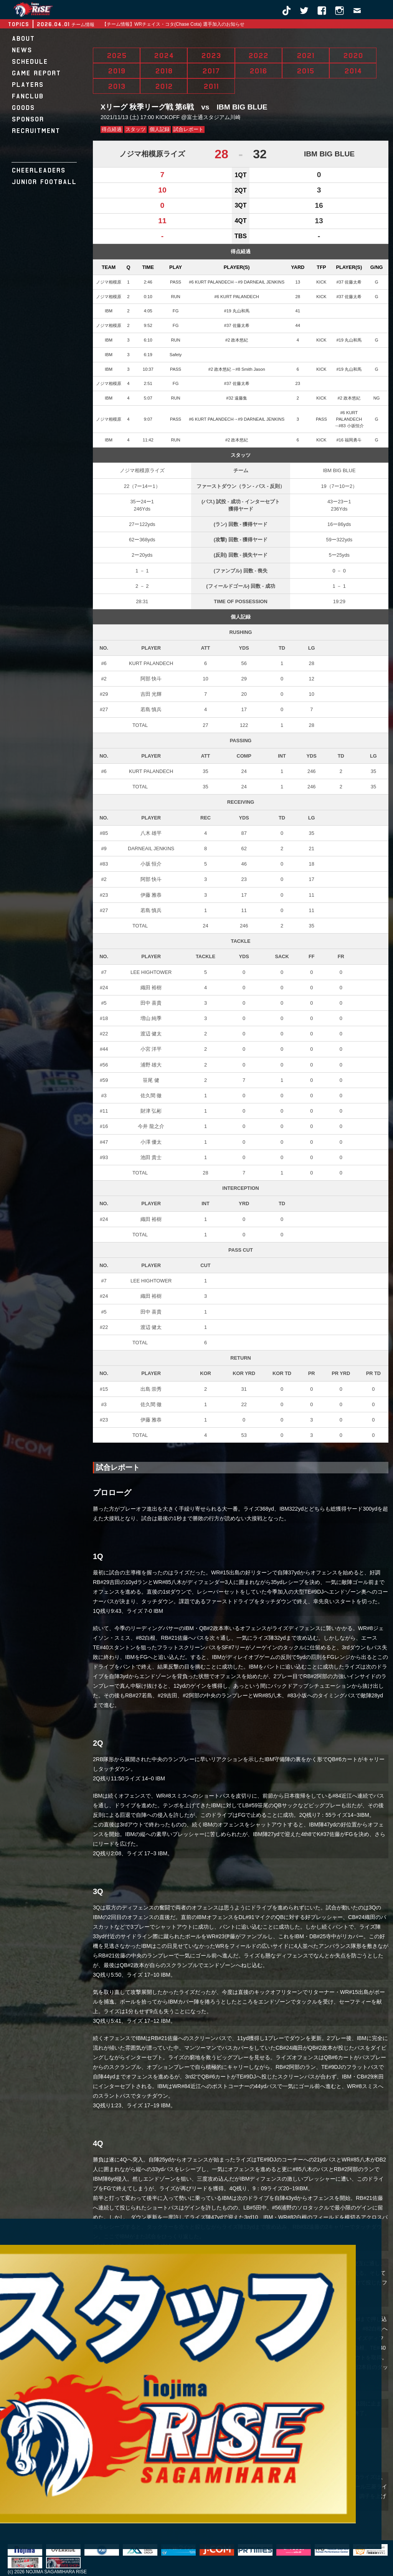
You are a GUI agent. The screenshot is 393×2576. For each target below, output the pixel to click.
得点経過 (112, 129)
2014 (353, 70)
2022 (258, 55)
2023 (211, 55)
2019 (116, 70)
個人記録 (160, 129)
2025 (117, 55)
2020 (353, 55)
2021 (305, 55)
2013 (116, 86)
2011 (211, 86)
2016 (258, 70)
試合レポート (188, 129)
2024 (164, 55)
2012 (164, 86)
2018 (164, 70)
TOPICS (18, 24)
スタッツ (135, 129)
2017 (211, 70)
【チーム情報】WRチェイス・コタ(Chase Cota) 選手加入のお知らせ (173, 24)
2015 (305, 70)
